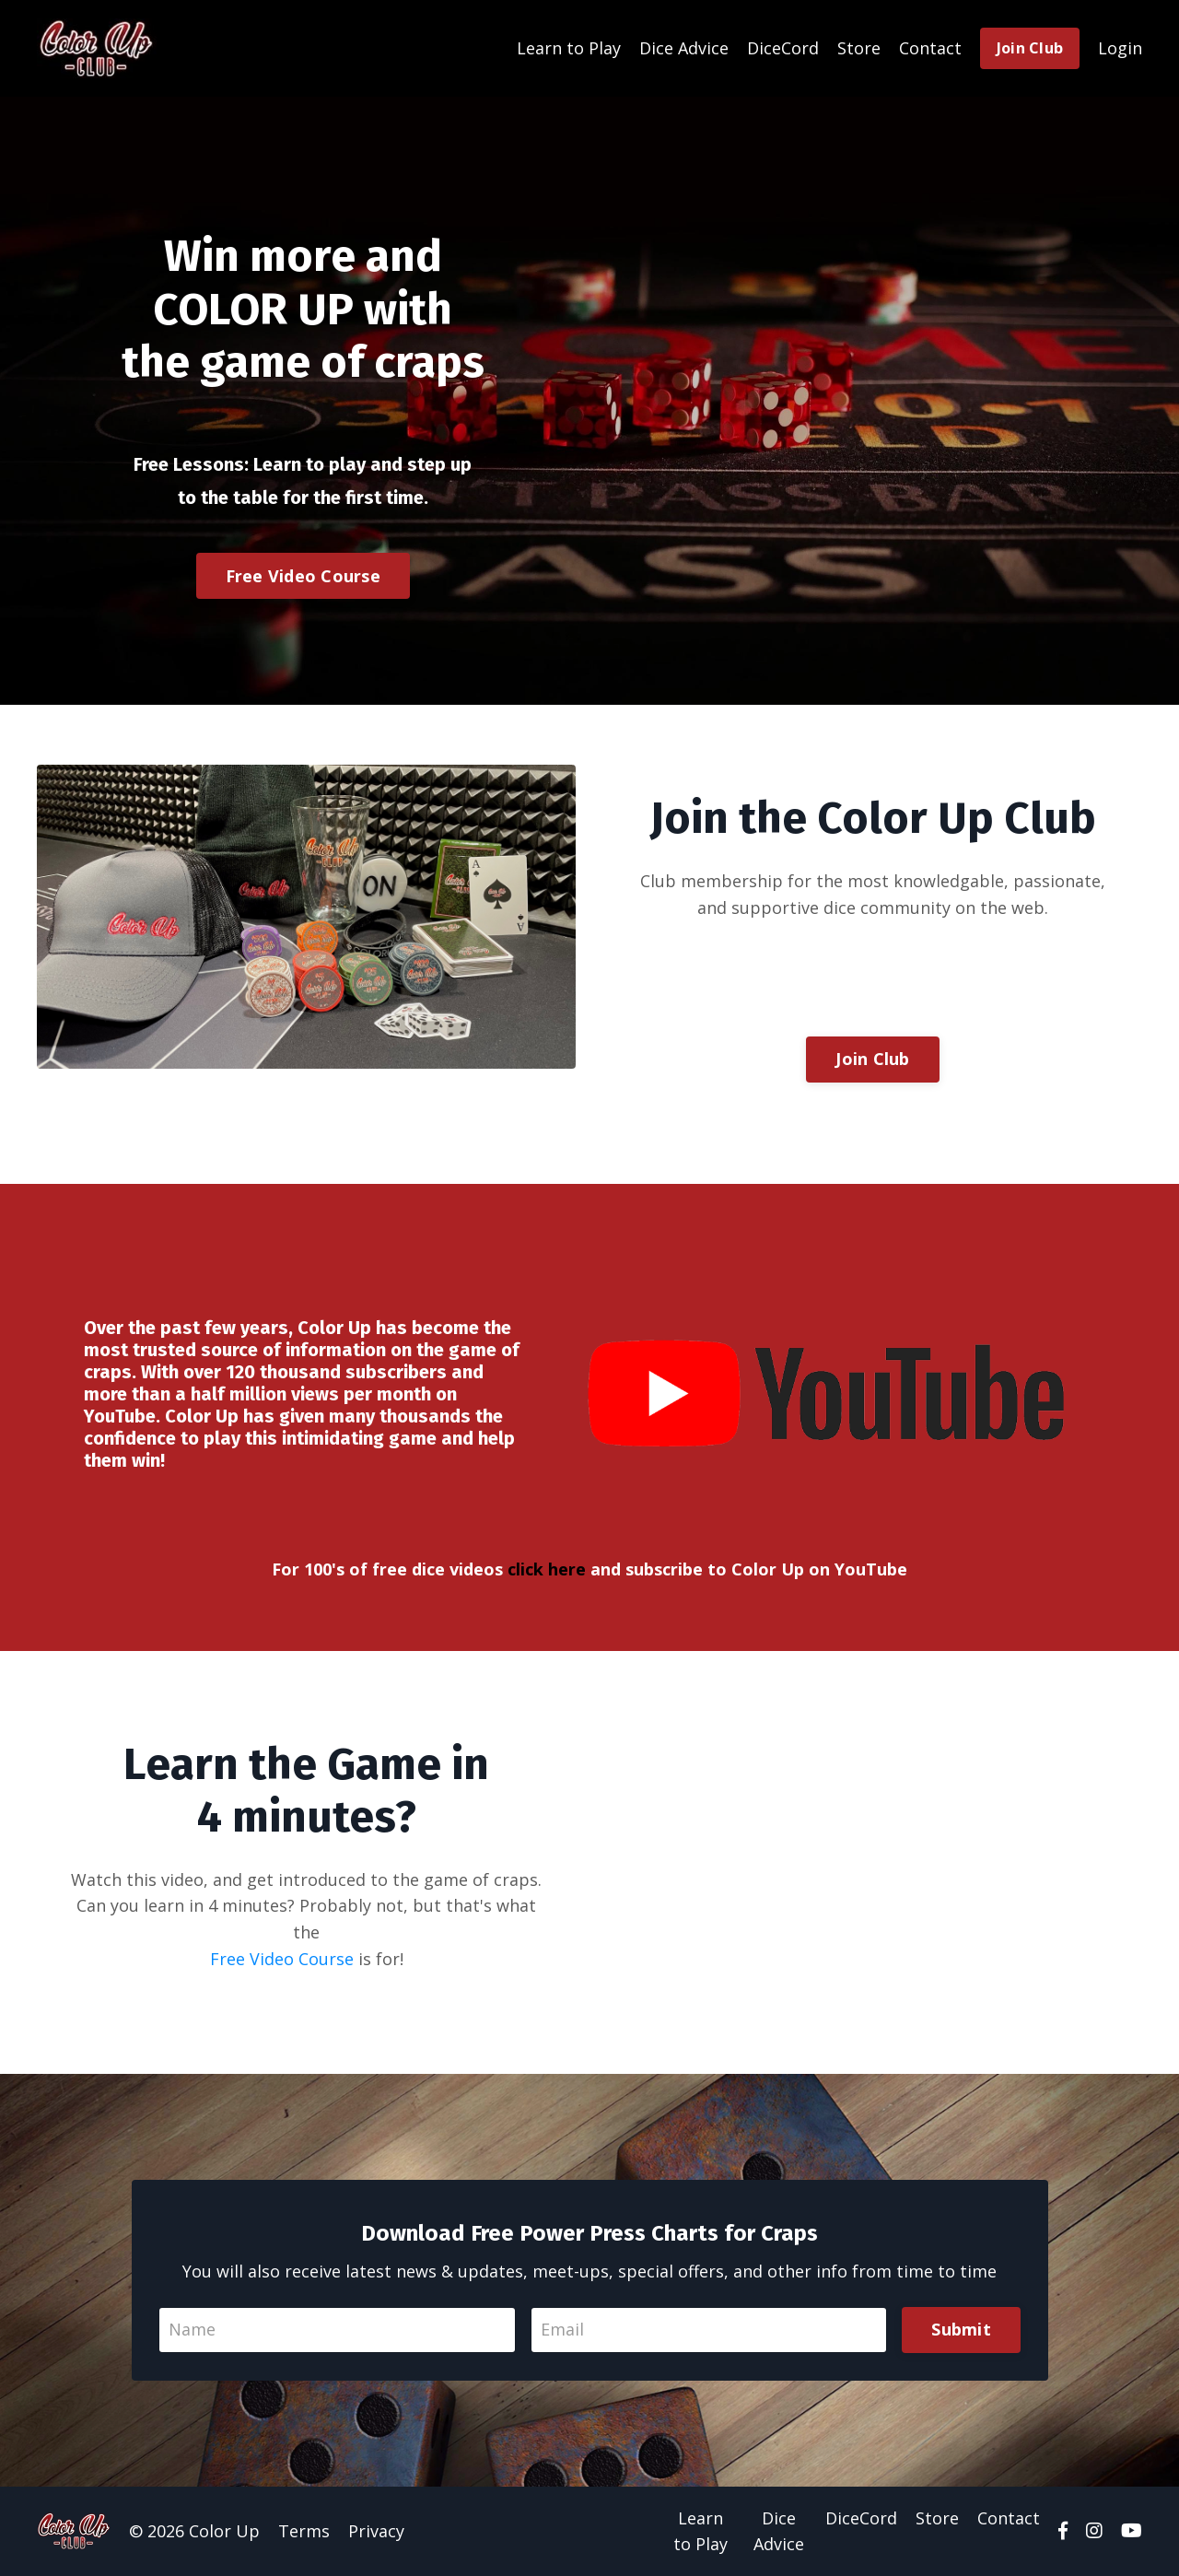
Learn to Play (569, 48)
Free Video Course (303, 575)
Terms (304, 2531)
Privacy (376, 2531)
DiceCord (783, 48)
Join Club (1030, 48)
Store (859, 48)
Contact (930, 48)
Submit (961, 2329)
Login (1120, 48)
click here (547, 1568)
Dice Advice (684, 48)
